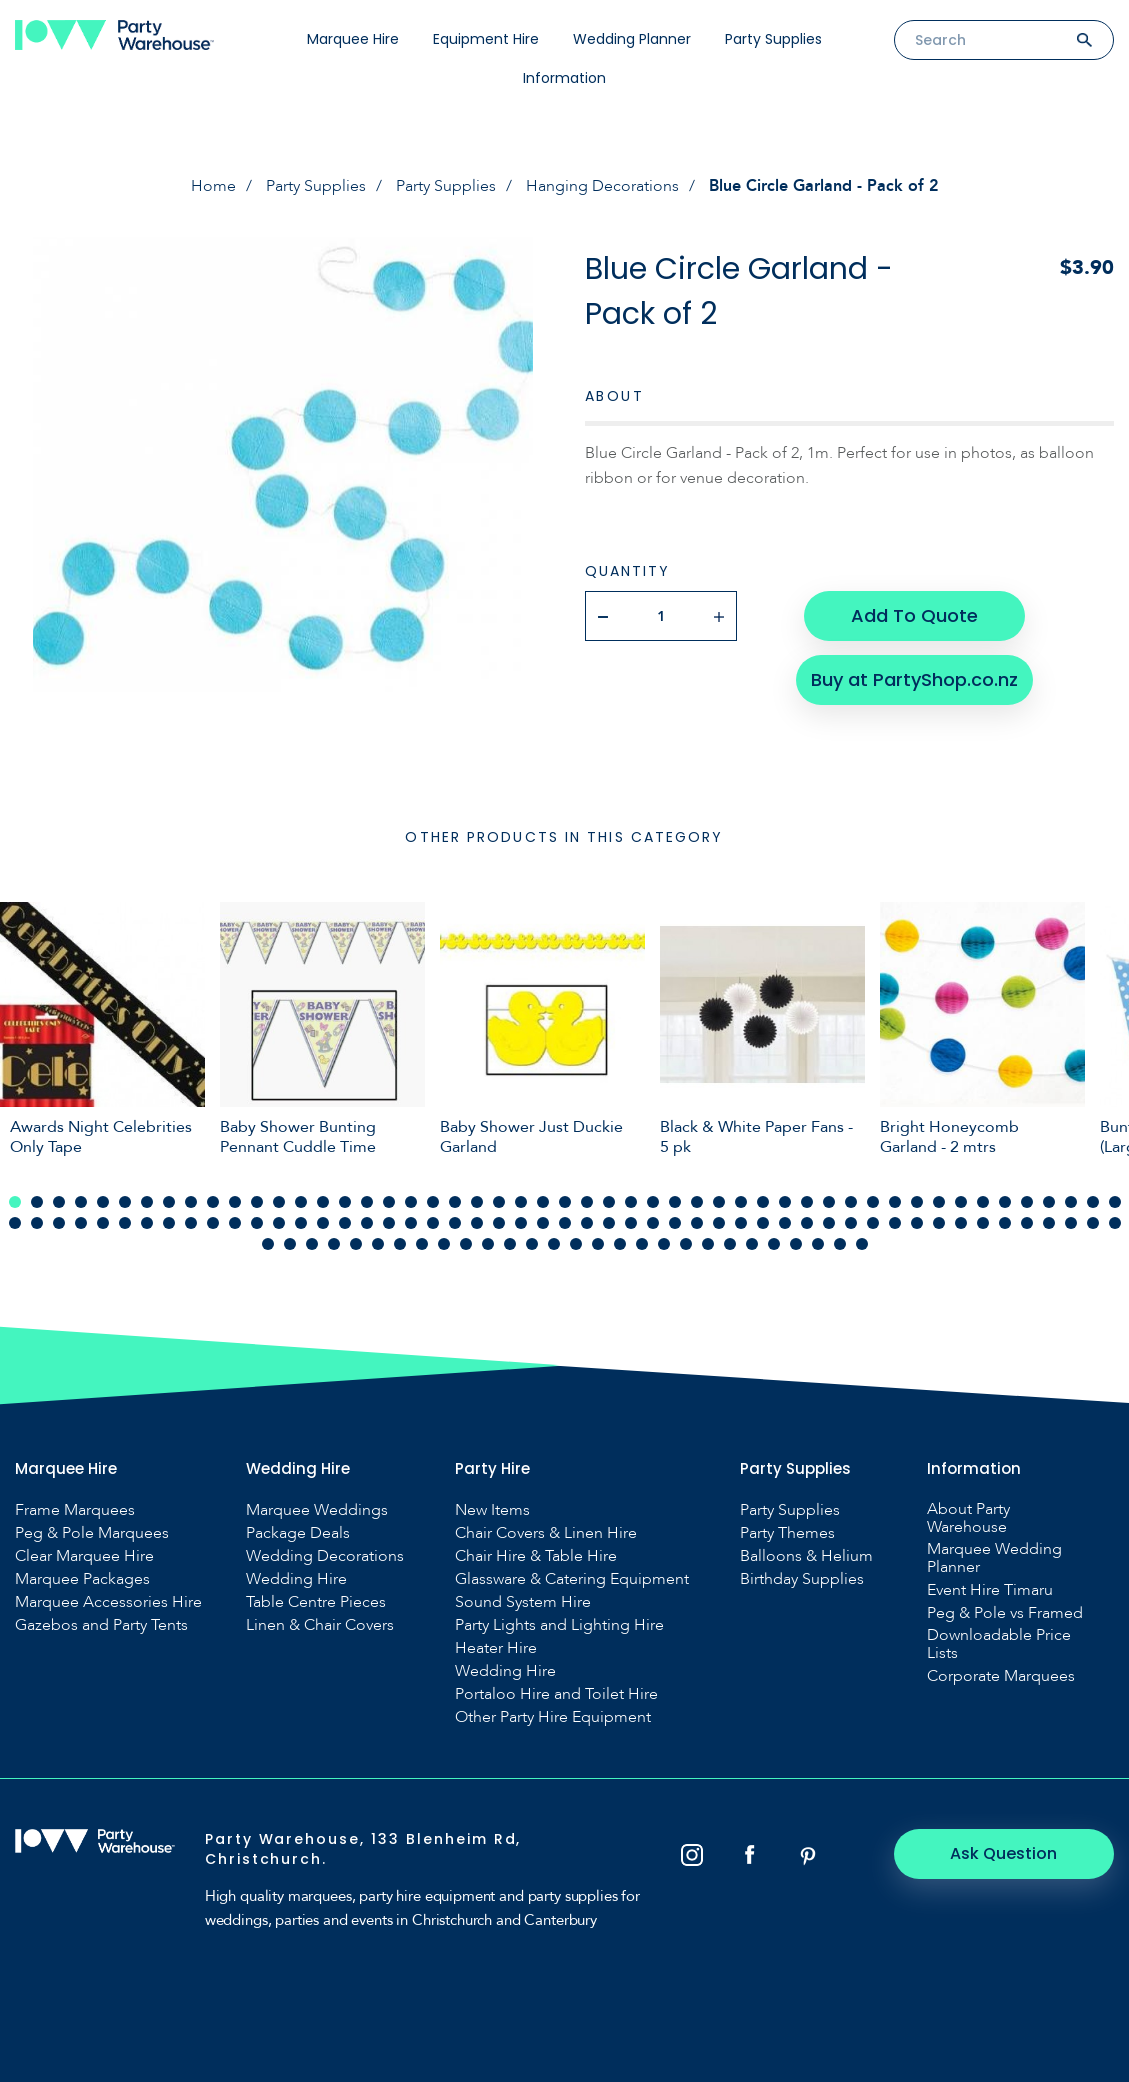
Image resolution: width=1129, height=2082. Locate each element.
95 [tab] (961, 1223)
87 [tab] (785, 1223)
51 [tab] (1115, 1202)
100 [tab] (1071, 1223)
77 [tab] (565, 1223)
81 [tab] (653, 1223)
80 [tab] (631, 1223)
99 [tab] (1049, 1223)
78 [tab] (587, 1223)
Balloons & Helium (806, 1556)
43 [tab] (939, 1202)
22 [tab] (477, 1202)
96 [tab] (983, 1223)
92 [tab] (895, 1223)
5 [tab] (103, 1202)
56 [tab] (103, 1223)
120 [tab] (642, 1244)
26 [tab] (565, 1202)
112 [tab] (466, 1244)
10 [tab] (213, 1202)
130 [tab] (862, 1244)
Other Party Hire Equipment (553, 1717)
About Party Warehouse (968, 1518)
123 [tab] (708, 1244)
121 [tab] (664, 1244)
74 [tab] (499, 1223)
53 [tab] (37, 1223)
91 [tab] (873, 1223)
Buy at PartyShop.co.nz (914, 679)
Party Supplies (773, 39)
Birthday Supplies (802, 1579)
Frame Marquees (75, 1510)
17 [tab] (367, 1202)
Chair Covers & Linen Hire (546, 1533)
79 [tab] (609, 1223)
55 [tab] (81, 1223)
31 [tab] (675, 1202)
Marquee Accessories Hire (108, 1602)
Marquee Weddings (317, 1510)
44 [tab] (961, 1202)
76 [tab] (543, 1223)
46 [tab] (1005, 1202)
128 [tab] (818, 1244)
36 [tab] (785, 1202)
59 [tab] (169, 1223)
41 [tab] (895, 1202)
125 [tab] (752, 1244)
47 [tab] (1027, 1202)
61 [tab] (213, 1223)
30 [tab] (653, 1202)
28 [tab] (609, 1202)
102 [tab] (1115, 1223)
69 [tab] (389, 1223)
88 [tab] (807, 1223)
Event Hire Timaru (990, 1590)
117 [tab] (576, 1244)
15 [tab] (323, 1202)
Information (564, 78)
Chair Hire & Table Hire (536, 1556)
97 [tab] (1005, 1223)
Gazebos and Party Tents (101, 1625)
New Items (492, 1510)
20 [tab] (433, 1202)
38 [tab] (829, 1202)
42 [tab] (917, 1202)
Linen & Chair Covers (320, 1625)
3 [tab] (59, 1202)
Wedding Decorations (325, 1556)
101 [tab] (1093, 1223)
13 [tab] (279, 1202)
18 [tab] (389, 1202)
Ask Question (1004, 1853)
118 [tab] (598, 1244)
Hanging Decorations (602, 186)
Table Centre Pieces (316, 1602)
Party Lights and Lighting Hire (559, 1625)
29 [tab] (631, 1202)
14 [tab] (301, 1202)
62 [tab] (235, 1223)
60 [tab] (191, 1223)
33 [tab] (719, 1202)
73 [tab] (477, 1223)
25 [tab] (543, 1202)
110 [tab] (422, 1244)
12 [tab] (257, 1202)
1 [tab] (15, 1202)
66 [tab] (323, 1223)
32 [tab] (697, 1202)
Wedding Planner (632, 39)
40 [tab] (873, 1202)
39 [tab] (851, 1202)
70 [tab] (411, 1223)
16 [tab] (345, 1202)
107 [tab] (356, 1244)
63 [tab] (257, 1223)
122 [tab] (686, 1244)
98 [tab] (1027, 1223)
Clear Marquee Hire (84, 1556)
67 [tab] (345, 1223)
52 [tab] (15, 1223)
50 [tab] (1093, 1202)
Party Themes (787, 1533)
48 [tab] (1049, 1202)
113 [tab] (488, 1244)
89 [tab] (829, 1223)
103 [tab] (268, 1244)
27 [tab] (587, 1202)
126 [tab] (774, 1244)
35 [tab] (763, 1202)
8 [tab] (169, 1202)
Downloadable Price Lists (999, 1644)
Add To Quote (914, 615)
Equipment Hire (486, 39)
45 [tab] (983, 1202)
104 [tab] (290, 1244)
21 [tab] (455, 1202)
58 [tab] (147, 1223)
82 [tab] (675, 1223)
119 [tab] (620, 1244)
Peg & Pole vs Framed (1005, 1613)
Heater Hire (496, 1648)
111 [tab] (444, 1244)
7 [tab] (147, 1202)
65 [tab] (301, 1223)
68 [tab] (367, 1223)
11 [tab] (235, 1202)
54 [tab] (59, 1223)
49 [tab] (1071, 1202)
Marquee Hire (353, 39)
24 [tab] (521, 1202)
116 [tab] (554, 1244)
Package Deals (298, 1533)
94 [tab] (939, 1223)
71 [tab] (433, 1223)
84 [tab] (719, 1223)
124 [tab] (730, 1244)
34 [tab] (741, 1202)
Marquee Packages (82, 1579)
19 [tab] (411, 1202)
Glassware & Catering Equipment (572, 1579)
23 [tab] (499, 1202)
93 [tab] (917, 1223)
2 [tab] (37, 1202)
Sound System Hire (523, 1602)
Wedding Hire (296, 1579)
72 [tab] (455, 1223)
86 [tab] (763, 1223)
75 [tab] (521, 1223)
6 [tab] (125, 1202)
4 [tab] (81, 1202)
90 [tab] (851, 1223)
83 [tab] (697, 1223)
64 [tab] (279, 1223)
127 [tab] (796, 1244)
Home (213, 186)
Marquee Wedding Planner (994, 1558)
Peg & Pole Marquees (92, 1533)
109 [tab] (400, 1244)
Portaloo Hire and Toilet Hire (556, 1694)
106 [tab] (334, 1244)
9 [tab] (191, 1202)
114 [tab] (510, 1244)
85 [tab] (741, 1223)
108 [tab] (378, 1244)
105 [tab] (312, 1244)
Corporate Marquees (1001, 1676)
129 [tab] (840, 1244)
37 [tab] (807, 1202)
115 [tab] (532, 1244)
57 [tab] (125, 1223)
